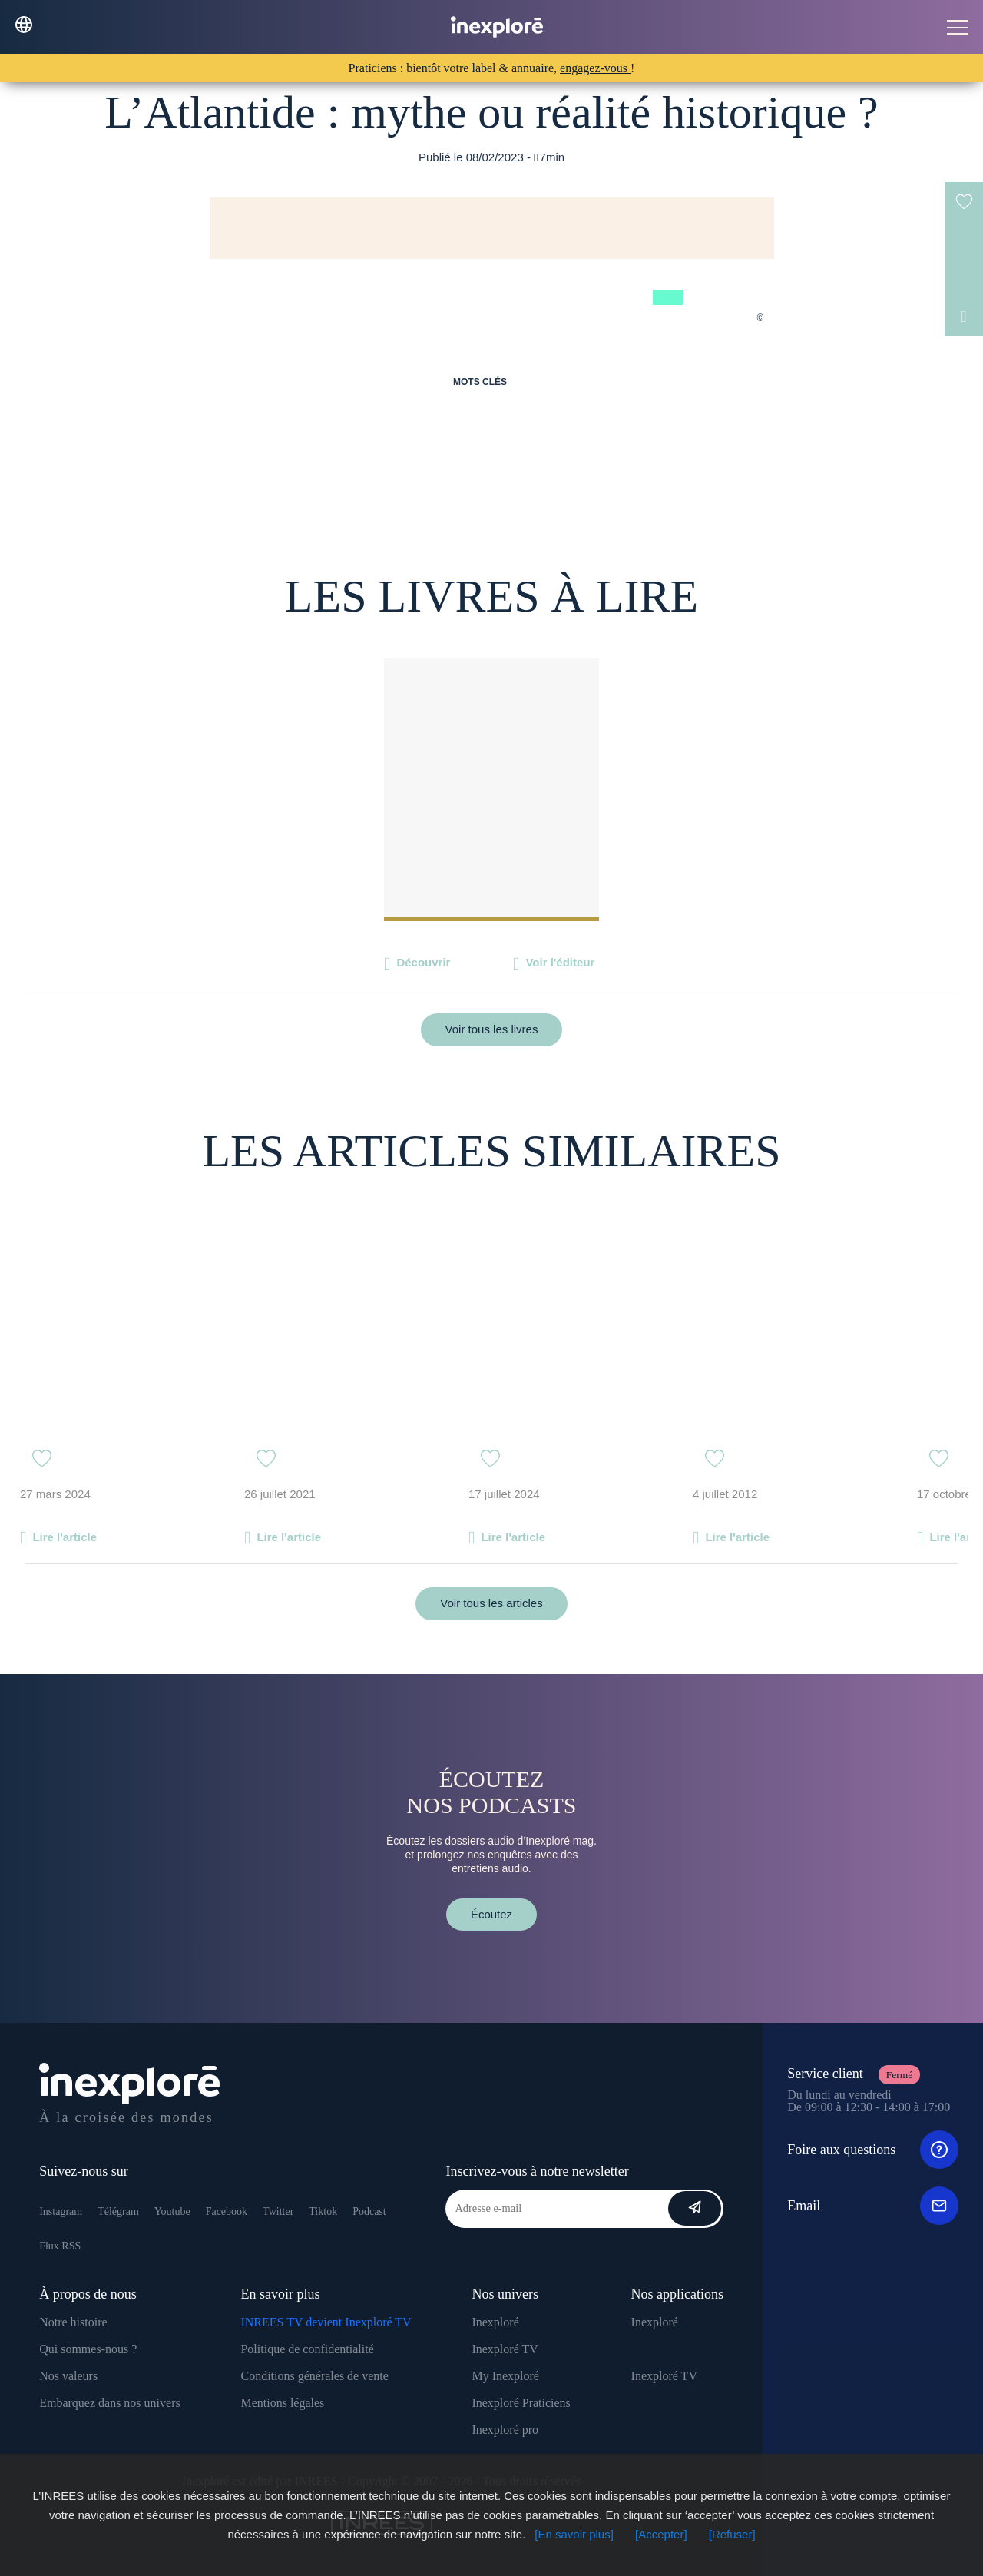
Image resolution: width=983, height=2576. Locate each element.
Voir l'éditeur (559, 962)
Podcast (369, 2211)
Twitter (278, 2211)
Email (872, 2205)
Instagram (60, 2211)
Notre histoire (73, 2322)
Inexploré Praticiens (521, 2402)
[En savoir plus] (574, 2534)
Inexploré (495, 2322)
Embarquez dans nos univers (109, 2402)
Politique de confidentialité (306, 2349)
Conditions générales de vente (314, 2375)
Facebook (226, 2211)
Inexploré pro (505, 2429)
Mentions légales (282, 2402)
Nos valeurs (68, 2375)
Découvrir (423, 962)
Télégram (118, 2211)
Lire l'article (64, 1536)
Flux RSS (60, 2246)
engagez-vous (595, 68)
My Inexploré (505, 2375)
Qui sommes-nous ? (88, 2349)
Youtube (172, 2211)
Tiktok (323, 2211)
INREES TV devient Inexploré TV (325, 2322)
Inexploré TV (505, 2349)
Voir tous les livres (491, 1029)
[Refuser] (732, 2534)
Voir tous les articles (491, 1603)
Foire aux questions (872, 2149)
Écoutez (491, 1914)
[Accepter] (661, 2534)
